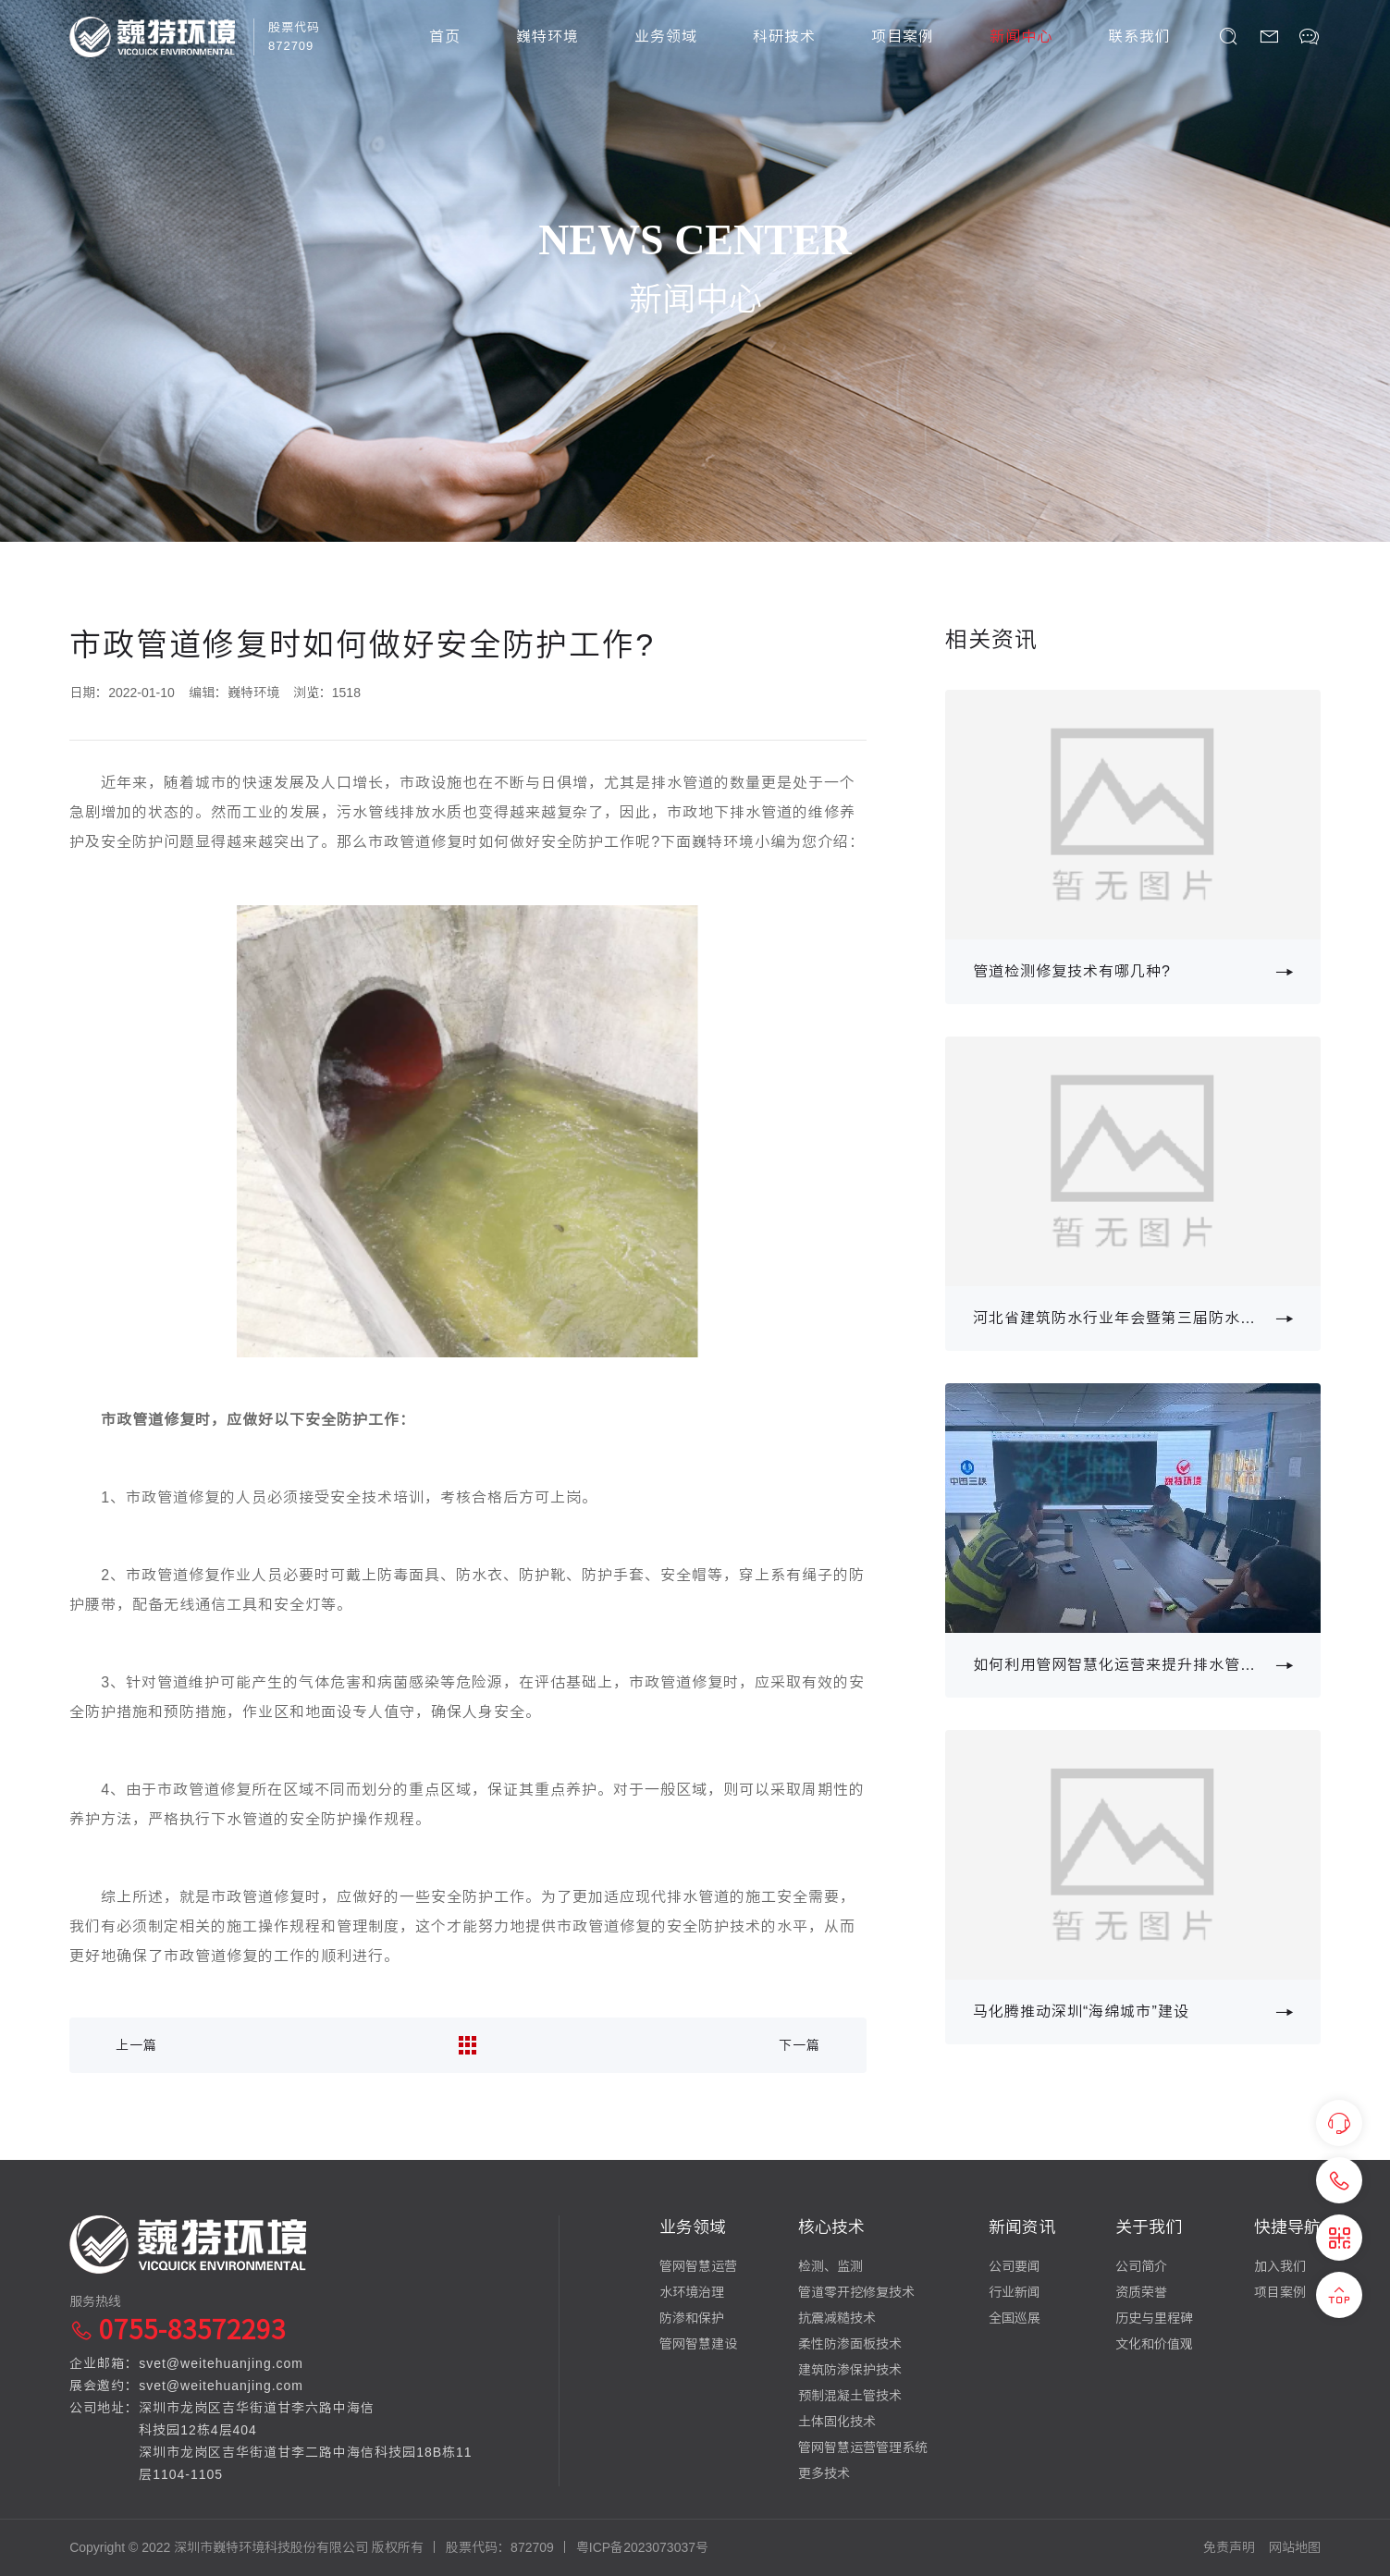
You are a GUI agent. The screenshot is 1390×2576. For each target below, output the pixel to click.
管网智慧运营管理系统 (863, 2447)
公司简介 (1141, 2266)
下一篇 (799, 2045)
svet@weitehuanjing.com (221, 2363)
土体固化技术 (837, 2421)
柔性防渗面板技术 (850, 2344)
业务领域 (665, 36)
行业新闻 (1014, 2292)
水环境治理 (691, 2292)
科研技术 (784, 36)
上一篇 (136, 2045)
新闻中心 (1021, 36)
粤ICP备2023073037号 (642, 2547)
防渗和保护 (691, 2318)
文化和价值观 (1154, 2344)
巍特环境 (547, 36)
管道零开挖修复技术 (856, 2292)
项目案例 (902, 36)
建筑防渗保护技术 (850, 2369)
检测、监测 (830, 2266)
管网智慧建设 (698, 2344)
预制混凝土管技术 (850, 2395)
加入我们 (1280, 2266)
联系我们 (1139, 36)
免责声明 (1229, 2547)
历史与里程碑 (1154, 2318)
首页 (445, 36)
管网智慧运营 (698, 2266)
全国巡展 (1014, 2318)
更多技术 (824, 2473)
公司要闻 (1014, 2266)
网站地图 (1295, 2547)
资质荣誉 (1141, 2292)
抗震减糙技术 (837, 2318)
